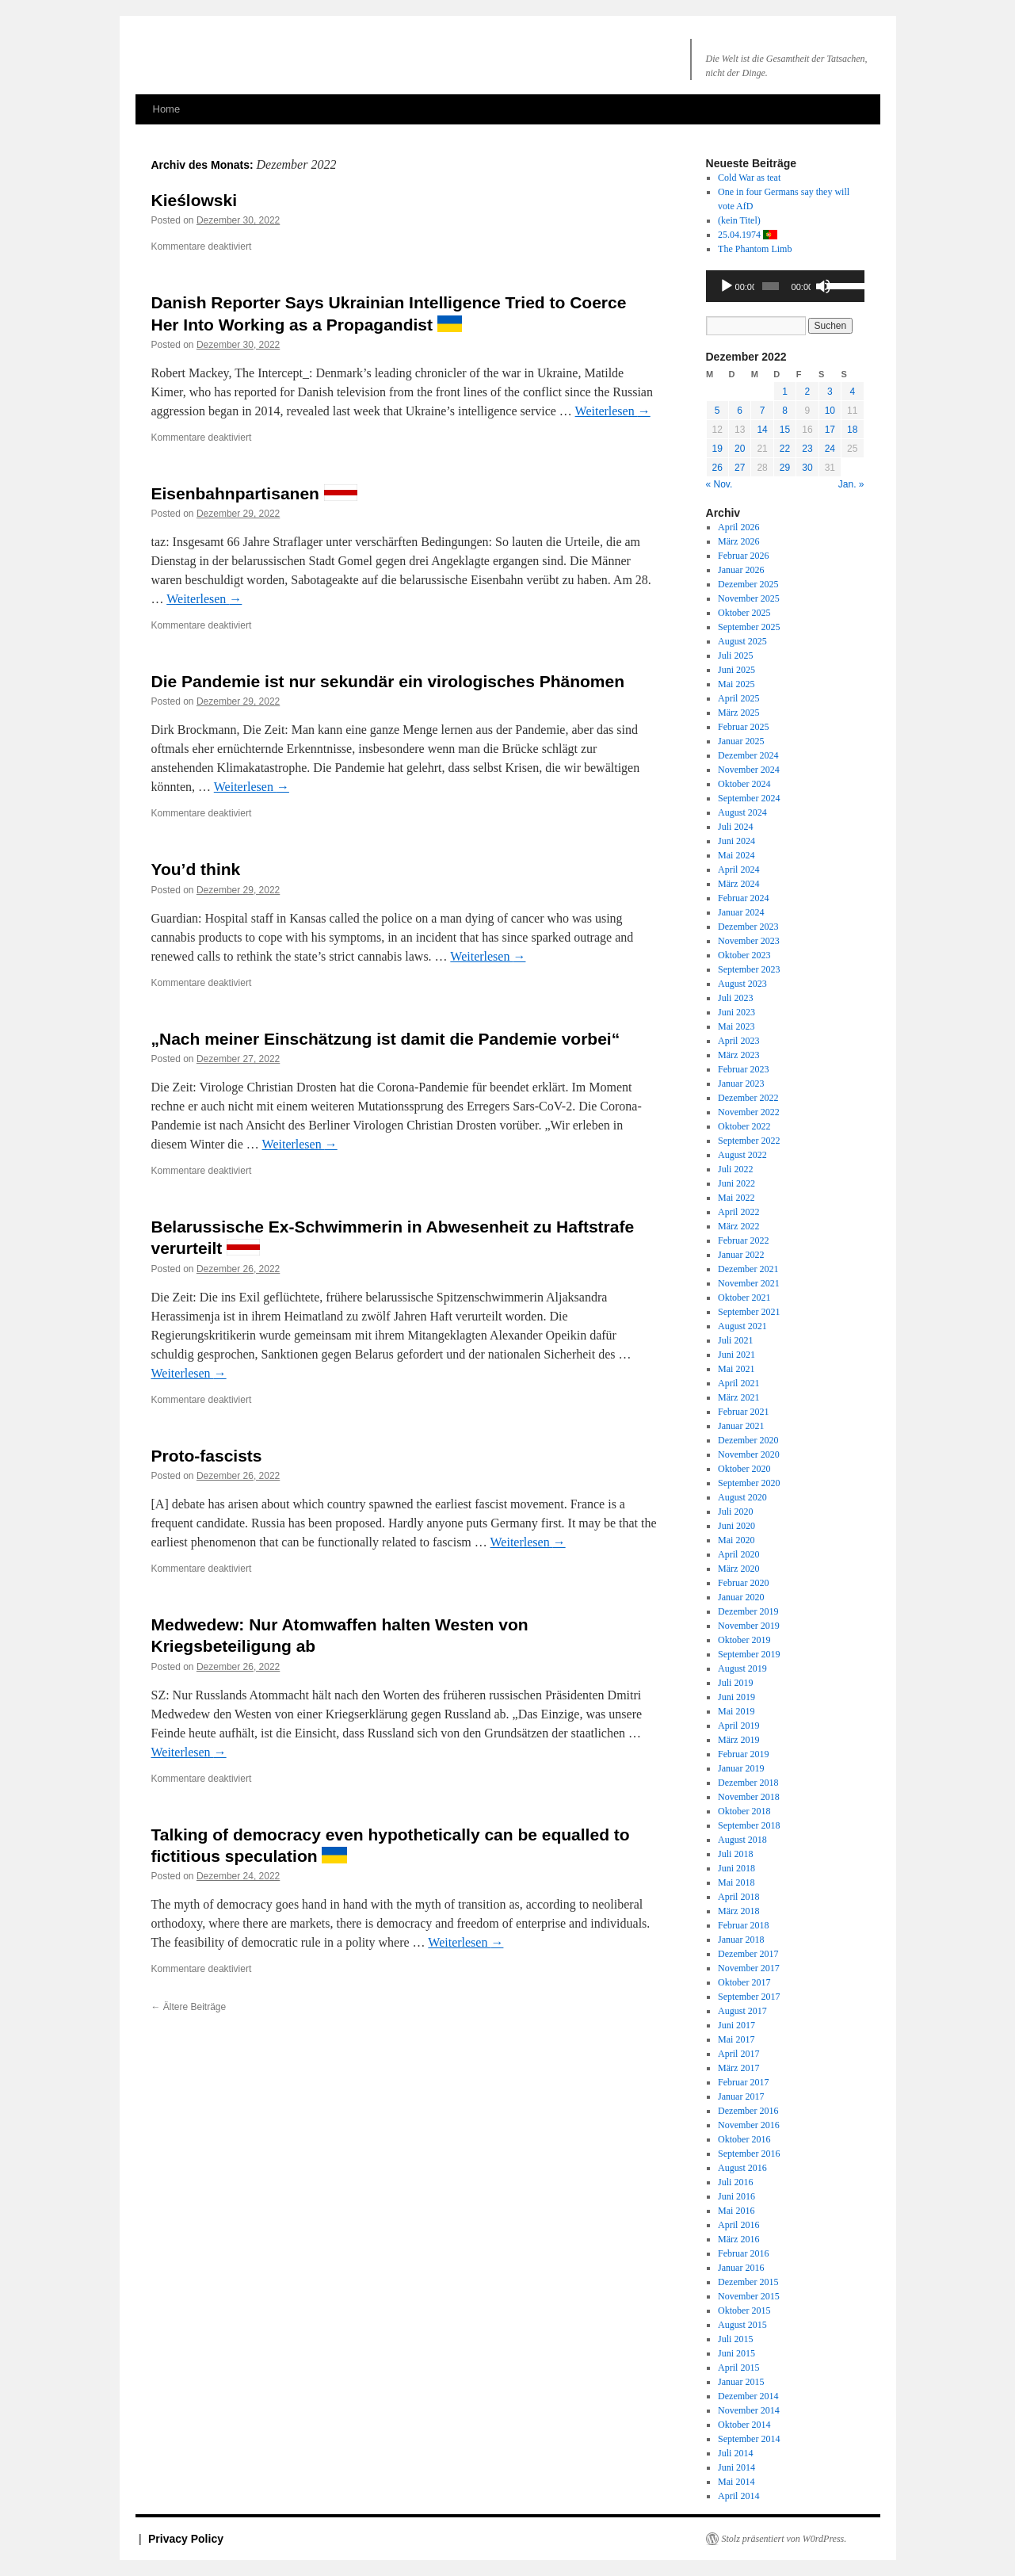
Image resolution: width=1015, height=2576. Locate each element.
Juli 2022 (735, 1169)
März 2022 (738, 1226)
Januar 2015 (741, 2381)
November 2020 (749, 1454)
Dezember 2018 (748, 1782)
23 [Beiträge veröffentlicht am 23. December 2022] (807, 448)
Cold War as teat (749, 177)
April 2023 (738, 1040)
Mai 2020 (736, 1540)
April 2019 (738, 1725)
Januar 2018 (741, 1939)
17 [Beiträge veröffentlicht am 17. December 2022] (830, 429)
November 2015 (749, 2296)
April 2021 (738, 1383)
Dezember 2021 (748, 1269)
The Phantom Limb (755, 248)
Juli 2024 (735, 826)
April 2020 (738, 1554)
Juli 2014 (735, 2453)
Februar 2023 (743, 1069)
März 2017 (738, 2067)
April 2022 (738, 1211)
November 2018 (749, 1796)
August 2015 (742, 2324)
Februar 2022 (743, 1240)
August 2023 (742, 983)
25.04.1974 (747, 234)
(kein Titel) (739, 220)
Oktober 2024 (744, 783)
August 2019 (742, 1668)
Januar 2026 (741, 569)
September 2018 (749, 1825)
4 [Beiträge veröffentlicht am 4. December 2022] (852, 391)
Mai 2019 (736, 1711)
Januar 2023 (741, 1083)
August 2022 (742, 1154)
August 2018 (742, 1839)
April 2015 (738, 2367)
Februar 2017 (743, 2082)
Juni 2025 (736, 669)
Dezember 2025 (748, 584)
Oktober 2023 (744, 955)
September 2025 (749, 627)
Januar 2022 (741, 1254)
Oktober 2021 (744, 1297)
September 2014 (749, 2438)
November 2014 (749, 2410)
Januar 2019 (741, 1768)
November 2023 (749, 940)
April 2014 (738, 2495)
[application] (785, 286)
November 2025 (749, 598)
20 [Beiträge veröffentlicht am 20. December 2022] (740, 448)
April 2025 (738, 698)
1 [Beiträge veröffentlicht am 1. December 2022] (785, 391)
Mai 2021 (736, 1368)
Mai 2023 (736, 1026)
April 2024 (738, 869)
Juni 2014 (736, 2467)
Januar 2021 (741, 1425)
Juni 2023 (736, 1012)
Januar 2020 (741, 1597)
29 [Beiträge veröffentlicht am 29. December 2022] (785, 467)
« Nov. (719, 484)
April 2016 (738, 2224)
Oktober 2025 (744, 612)
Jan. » (851, 484)
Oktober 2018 (744, 1811)
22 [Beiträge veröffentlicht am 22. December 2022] (785, 448)
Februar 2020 (743, 1582)
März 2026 (738, 541)
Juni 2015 (736, 2353)
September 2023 (749, 969)
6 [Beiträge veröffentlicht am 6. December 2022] (739, 410)
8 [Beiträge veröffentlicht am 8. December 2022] (785, 410)
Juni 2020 (736, 1525)
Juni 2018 (736, 1868)
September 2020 (749, 1483)
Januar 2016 (741, 2267)
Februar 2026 (743, 555)
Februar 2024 (743, 898)
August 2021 (742, 1326)
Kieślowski (194, 200)
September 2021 (749, 1311)
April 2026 (738, 527)
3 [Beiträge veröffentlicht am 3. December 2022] (830, 391)
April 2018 (738, 1896)
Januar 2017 (741, 2096)
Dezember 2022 (748, 1097)
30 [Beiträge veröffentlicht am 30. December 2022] (807, 467)
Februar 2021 (743, 1411)
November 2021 (749, 1283)
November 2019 (749, 1625)
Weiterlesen (613, 411)
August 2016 (742, 2167)
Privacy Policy (185, 2538)
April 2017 (738, 2053)
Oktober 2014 (744, 2424)
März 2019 (738, 1739)
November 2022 (749, 1112)
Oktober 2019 (744, 1639)
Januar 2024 (741, 912)
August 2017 (742, 2010)
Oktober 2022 (744, 1126)
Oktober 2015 (744, 2310)
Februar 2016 (743, 2253)
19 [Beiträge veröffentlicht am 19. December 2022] (717, 448)
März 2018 (738, 1911)
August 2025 (742, 641)
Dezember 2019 (748, 1611)
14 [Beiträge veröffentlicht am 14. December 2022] (762, 429)
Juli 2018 (735, 1853)
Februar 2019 (743, 1754)
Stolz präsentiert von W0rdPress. (784, 2538)
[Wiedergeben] (727, 286)
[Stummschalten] (823, 286)
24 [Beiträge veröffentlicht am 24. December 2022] (830, 448)
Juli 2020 (735, 1511)
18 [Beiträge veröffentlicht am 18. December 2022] (852, 429)
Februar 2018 (743, 1925)
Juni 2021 (736, 1354)
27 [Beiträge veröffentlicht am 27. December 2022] (740, 467)
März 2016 (738, 2239)
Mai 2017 (736, 2039)
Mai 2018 (736, 1882)
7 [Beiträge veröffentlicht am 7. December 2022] (762, 410)
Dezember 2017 (748, 1953)
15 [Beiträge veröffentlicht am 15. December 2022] (785, 429)
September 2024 (749, 798)
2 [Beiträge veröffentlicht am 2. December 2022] (808, 391)
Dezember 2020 (748, 1440)
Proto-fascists (206, 1456)
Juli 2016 (735, 2182)
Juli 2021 (735, 1340)
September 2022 (749, 1140)
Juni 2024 (736, 841)
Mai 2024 (736, 855)
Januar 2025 (741, 741)
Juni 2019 (736, 1697)
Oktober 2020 (744, 1468)
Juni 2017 (736, 2025)
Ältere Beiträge (189, 2006)
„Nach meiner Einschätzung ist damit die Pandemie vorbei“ (385, 1039)
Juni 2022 (736, 1183)
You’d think (196, 869)
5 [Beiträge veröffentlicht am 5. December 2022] (717, 410)
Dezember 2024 (748, 755)
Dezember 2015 (748, 2281)
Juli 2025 (735, 655)
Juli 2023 (735, 997)
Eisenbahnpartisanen (254, 493)
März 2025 (738, 712)
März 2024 (738, 883)
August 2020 (742, 1497)
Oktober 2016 (744, 2139)
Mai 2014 (736, 2481)
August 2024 (742, 812)
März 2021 (738, 1397)
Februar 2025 (743, 726)
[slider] (770, 286)
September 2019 (749, 1654)
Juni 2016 (736, 2196)
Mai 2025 (736, 684)
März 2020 (738, 1568)
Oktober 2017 (744, 1982)
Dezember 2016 (748, 2110)
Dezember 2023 (748, 926)
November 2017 (749, 1968)
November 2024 (749, 769)
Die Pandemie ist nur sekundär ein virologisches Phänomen (388, 681)
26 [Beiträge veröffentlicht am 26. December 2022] (717, 467)
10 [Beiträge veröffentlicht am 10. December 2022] (830, 410)
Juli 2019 (735, 1682)
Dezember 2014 (748, 2396)
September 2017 (749, 1996)
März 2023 (738, 1055)
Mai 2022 (736, 1197)
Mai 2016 (736, 2210)
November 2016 (749, 2125)
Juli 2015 (735, 2339)
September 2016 (749, 2153)
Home (167, 109)
